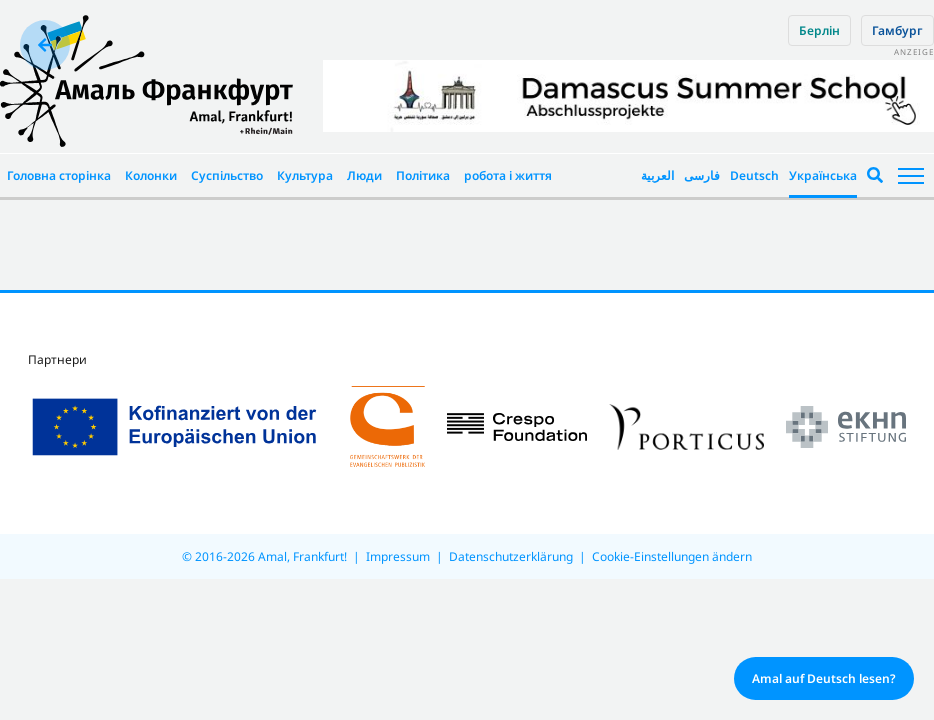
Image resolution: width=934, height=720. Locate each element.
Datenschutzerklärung (511, 556)
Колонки (151, 175)
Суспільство (227, 175)
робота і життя (508, 175)
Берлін (819, 30)
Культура (305, 175)
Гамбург (897, 30)
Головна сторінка (59, 175)
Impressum (398, 556)
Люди (364, 175)
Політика (423, 175)
